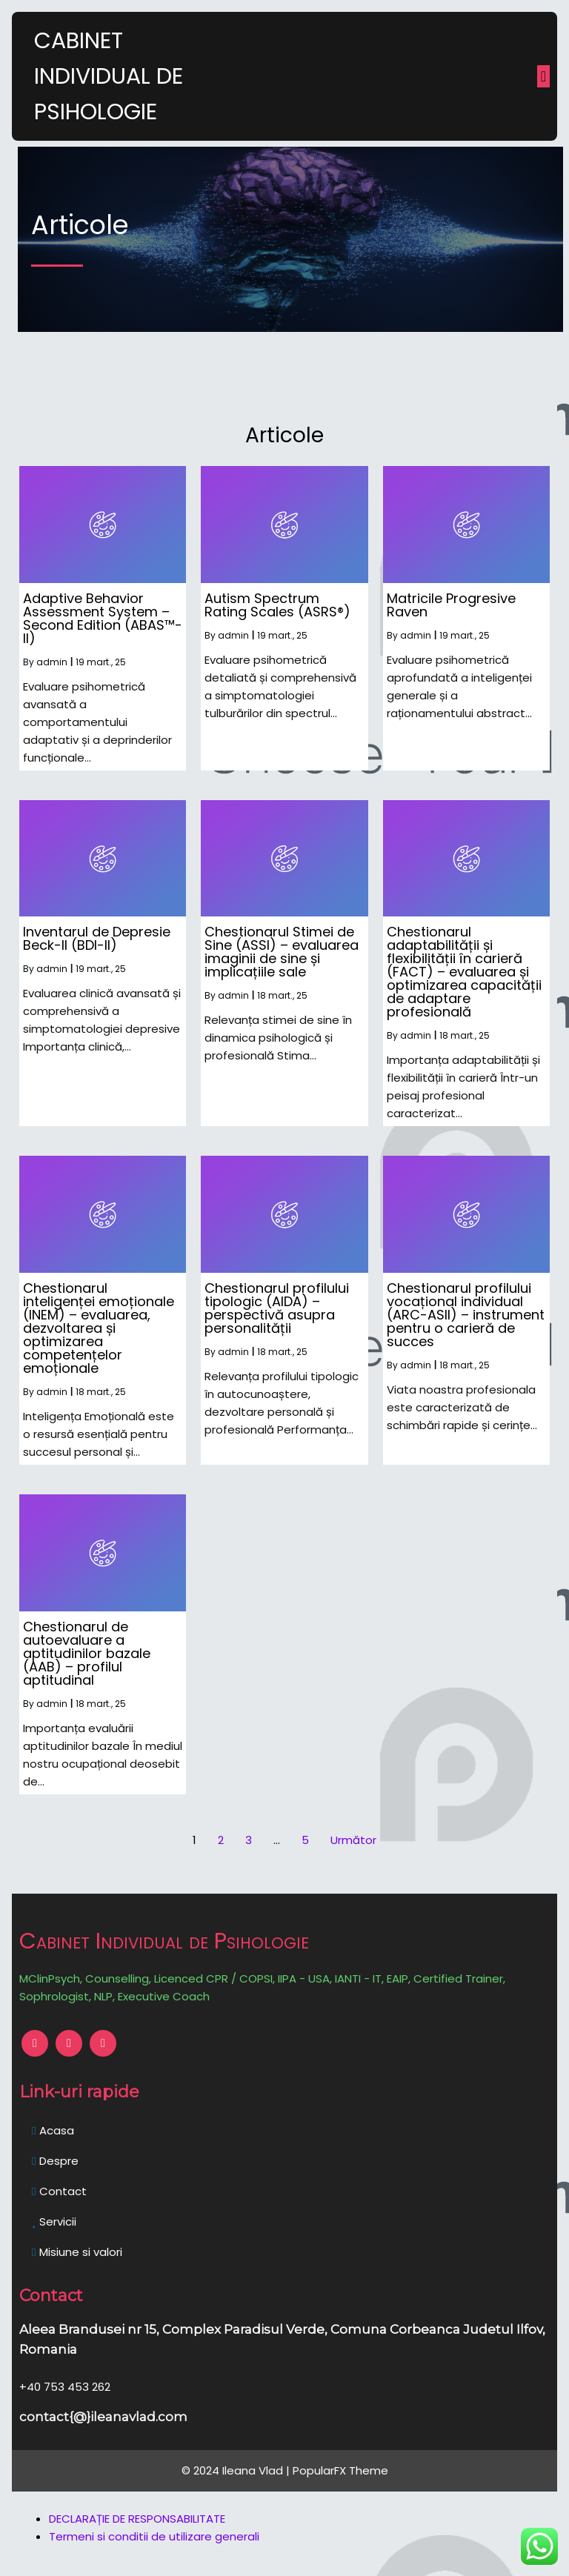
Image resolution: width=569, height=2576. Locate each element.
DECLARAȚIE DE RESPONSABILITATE (137, 2518)
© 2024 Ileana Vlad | (237, 2470)
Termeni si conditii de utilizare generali (154, 2536)
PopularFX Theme (340, 2470)
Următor (353, 1840)
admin (51, 662)
